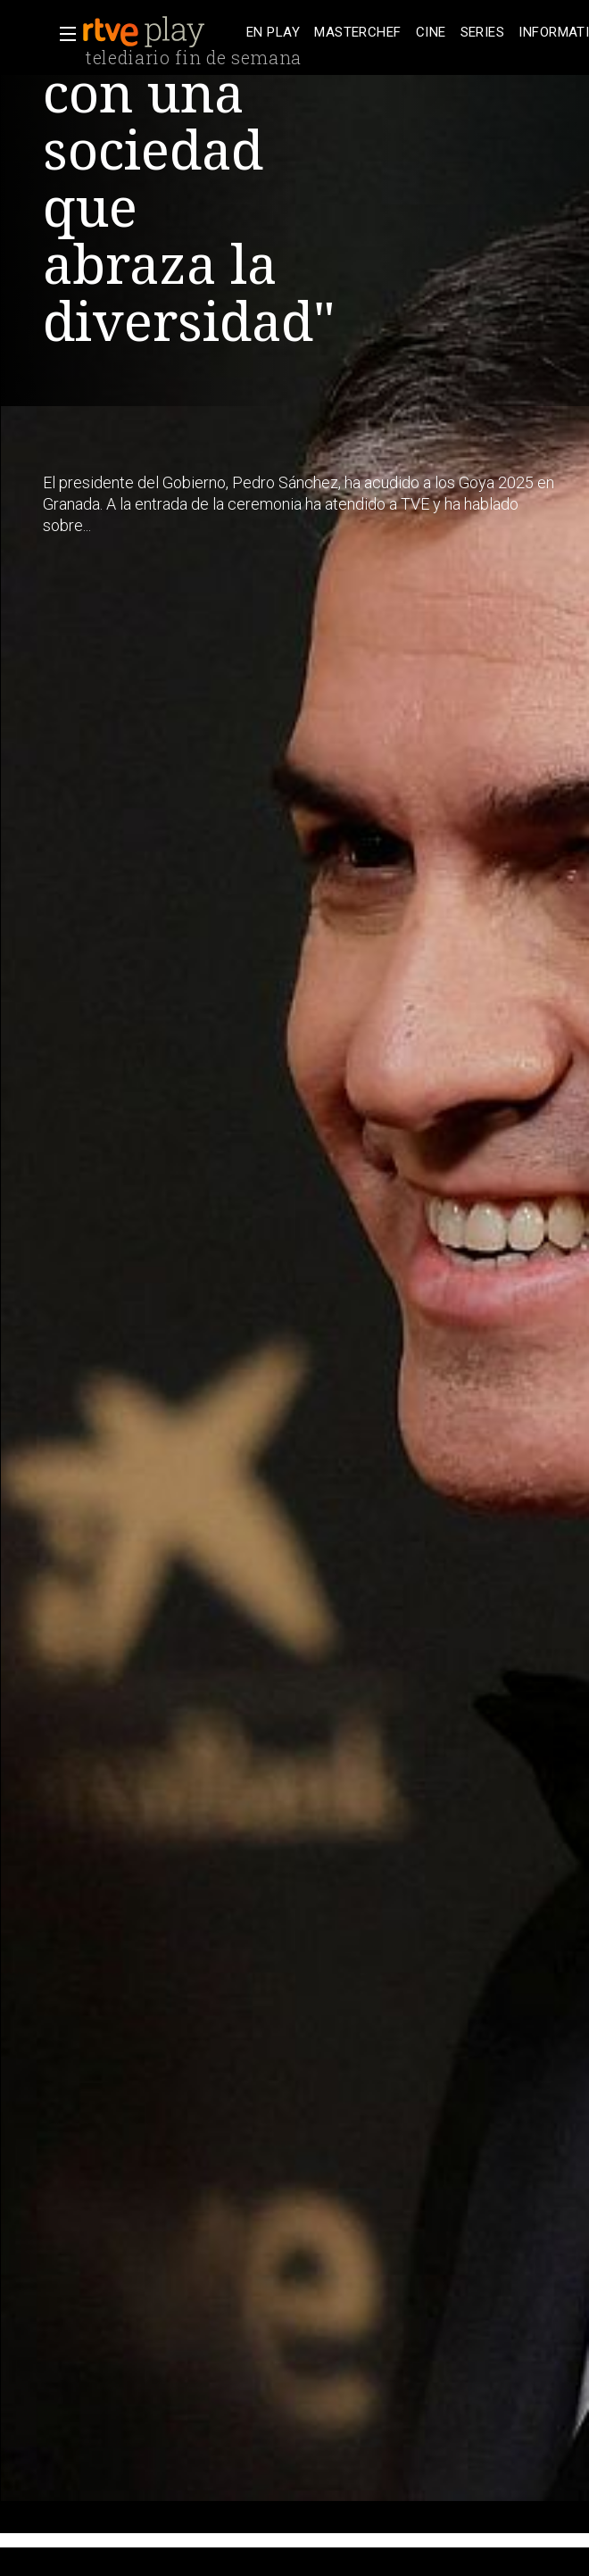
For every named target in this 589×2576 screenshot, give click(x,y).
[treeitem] (273, 32)
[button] (62, 34)
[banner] (160, 32)
